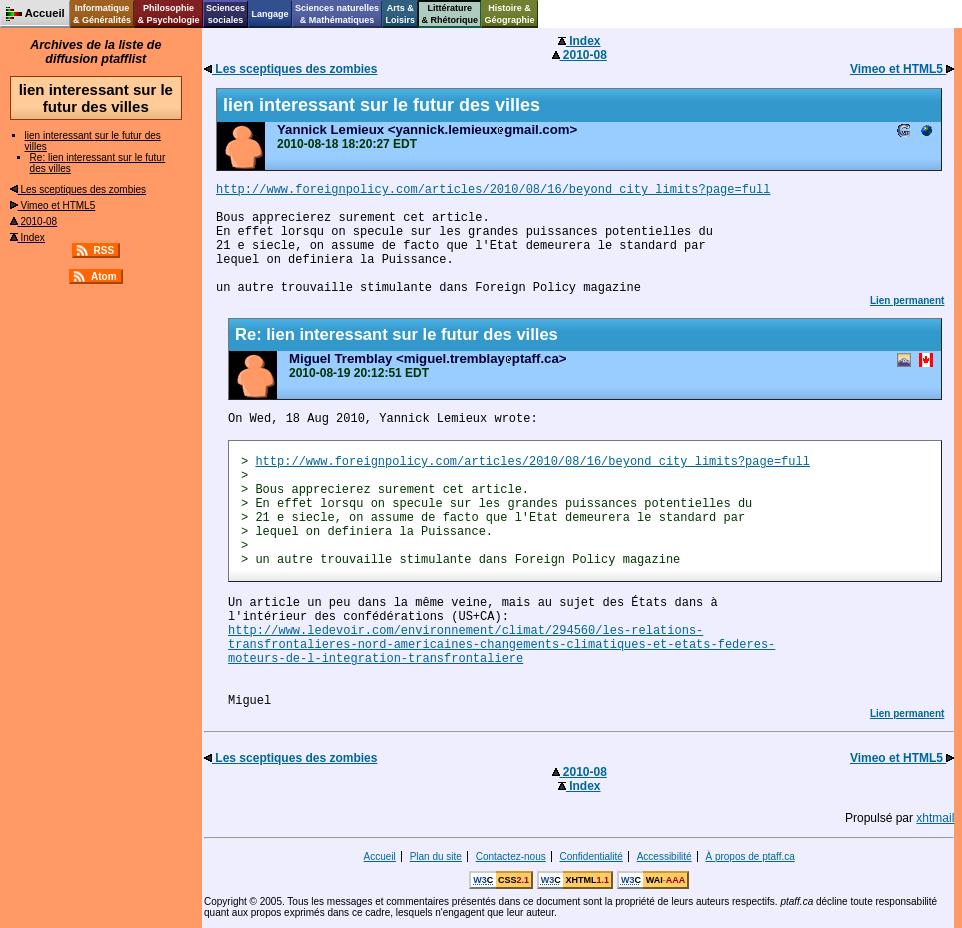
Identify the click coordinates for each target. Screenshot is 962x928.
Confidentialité (591, 856)
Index (27, 237)
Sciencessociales (225, 14)
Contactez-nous (511, 856)
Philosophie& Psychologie (168, 14)
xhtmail (935, 818)
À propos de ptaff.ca (749, 856)
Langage (269, 14)
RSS (104, 250)
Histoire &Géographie (510, 14)
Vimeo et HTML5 (53, 205)
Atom (104, 276)
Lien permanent (907, 300)
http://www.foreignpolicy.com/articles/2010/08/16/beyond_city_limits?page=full (493, 190)
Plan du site (436, 856)
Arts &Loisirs (401, 14)
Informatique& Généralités (102, 14)
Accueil (380, 856)
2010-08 (33, 221)
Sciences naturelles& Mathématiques (337, 14)
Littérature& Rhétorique (450, 14)
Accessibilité (664, 856)
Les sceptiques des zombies (78, 189)
